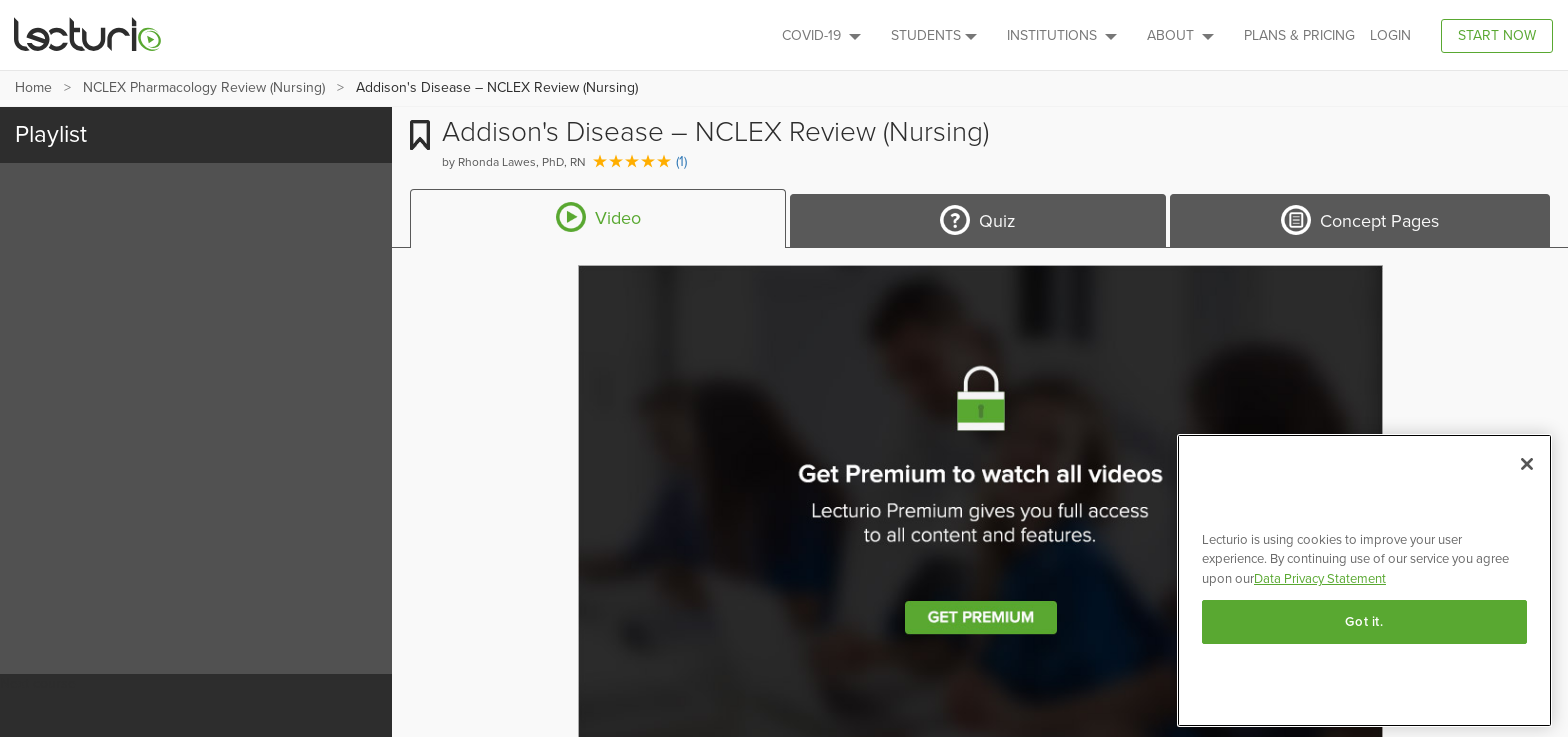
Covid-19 (821, 35)
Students (934, 35)
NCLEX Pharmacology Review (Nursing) (204, 87)
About (1180, 35)
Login (1390, 35)
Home (33, 87)
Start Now (1497, 35)
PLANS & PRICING (1299, 35)
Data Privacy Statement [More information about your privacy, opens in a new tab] (1320, 579)
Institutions (1062, 35)
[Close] (1527, 464)
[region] (1364, 581)
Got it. (1364, 622)
